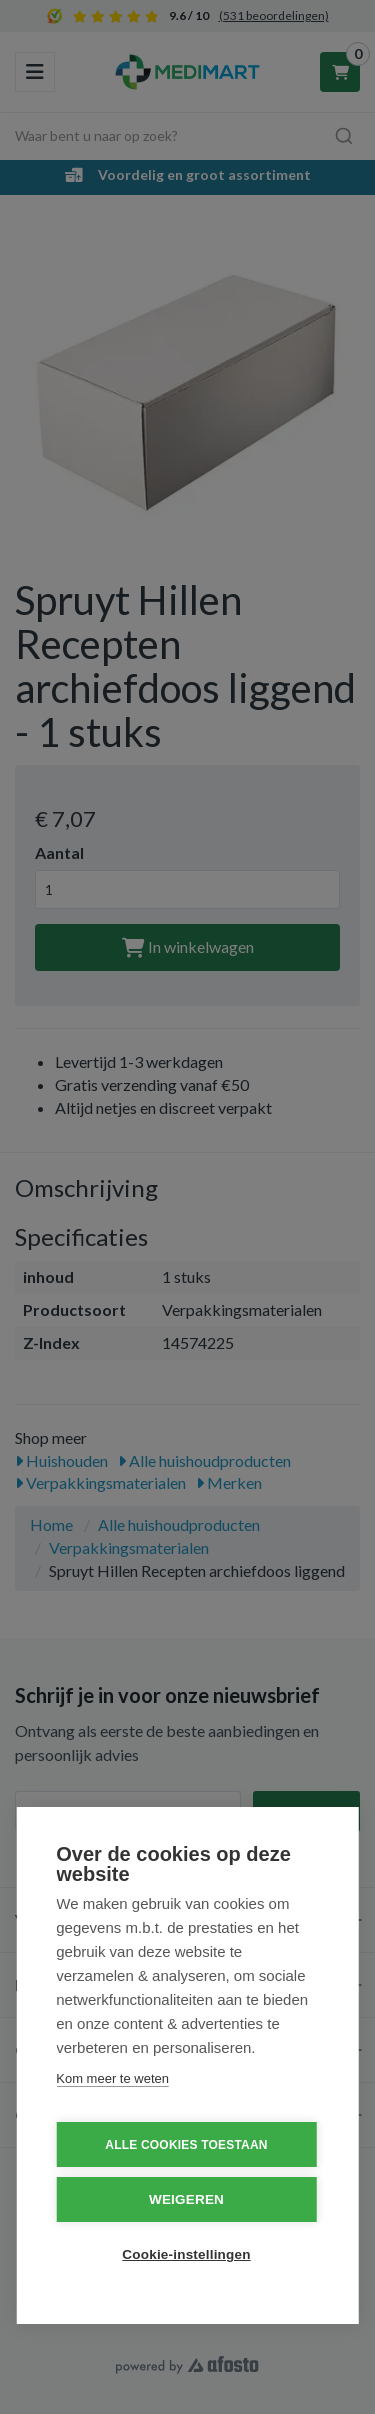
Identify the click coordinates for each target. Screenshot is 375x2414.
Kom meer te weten (112, 2078)
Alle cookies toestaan (186, 2145)
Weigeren (186, 2199)
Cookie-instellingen (186, 2254)
